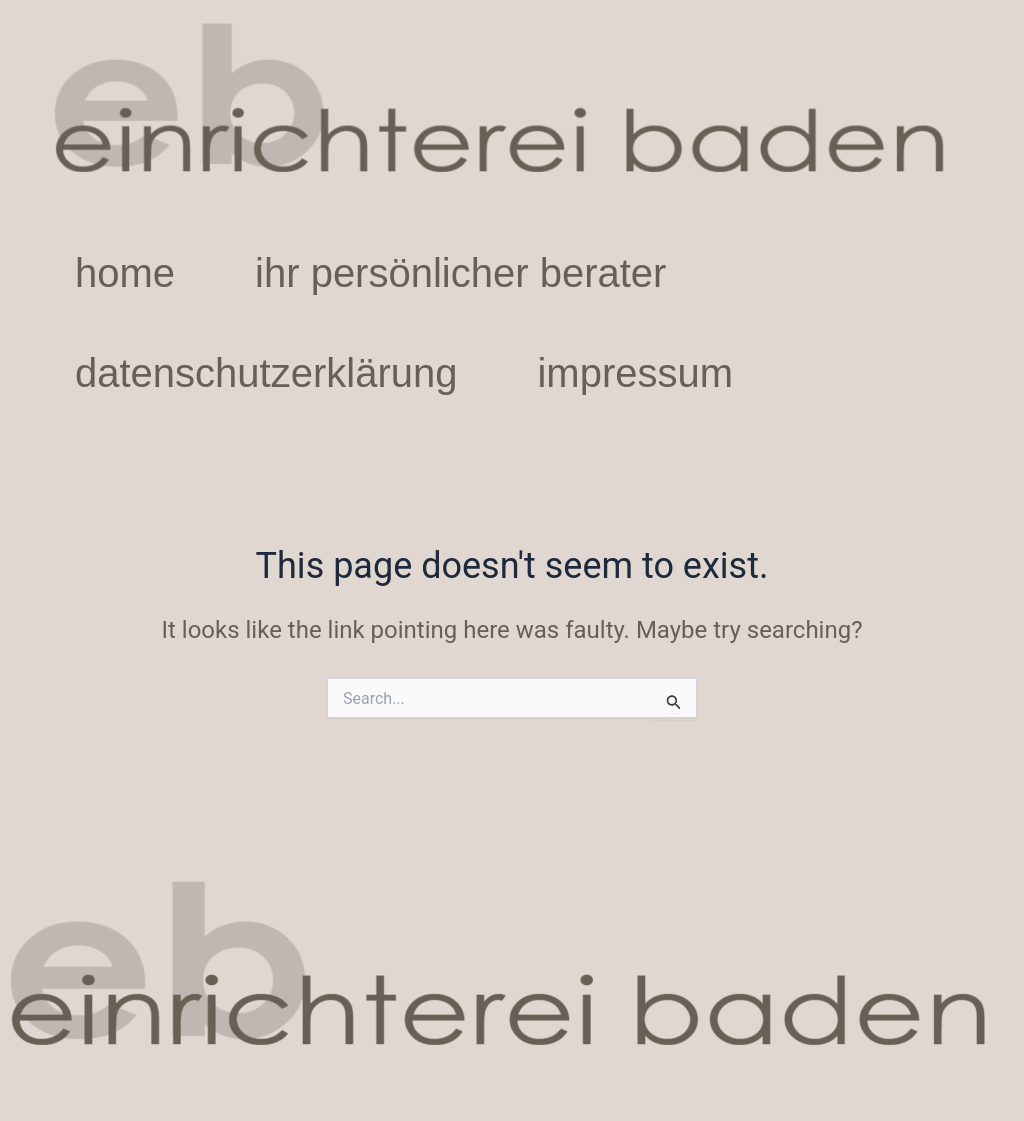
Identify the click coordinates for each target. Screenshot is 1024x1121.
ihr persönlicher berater (460, 273)
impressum (635, 373)
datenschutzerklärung (266, 373)
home (125, 273)
